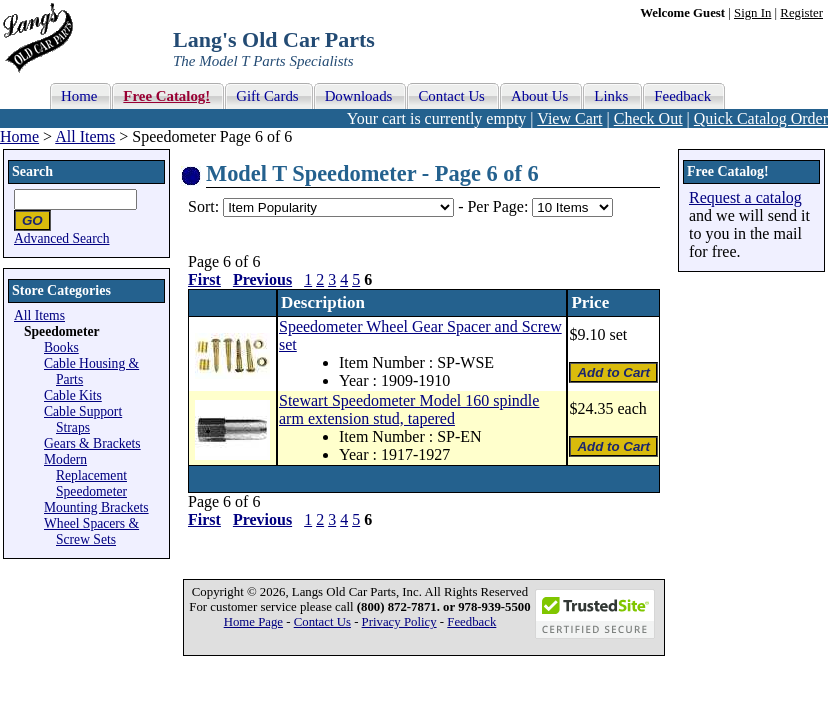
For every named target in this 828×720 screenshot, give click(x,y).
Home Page (253, 622)
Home (19, 136)
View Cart (569, 118)
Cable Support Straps (83, 419)
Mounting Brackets (96, 507)
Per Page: (499, 206)
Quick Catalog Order (761, 118)
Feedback (471, 622)
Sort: (203, 206)
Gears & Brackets (92, 443)
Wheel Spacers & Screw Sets (91, 531)
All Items (85, 136)
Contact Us (322, 622)
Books (61, 347)
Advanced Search (62, 238)
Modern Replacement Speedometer (85, 475)
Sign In (752, 13)
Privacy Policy (399, 622)
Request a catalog (745, 197)
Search (32, 171)
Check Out (648, 118)
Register (801, 13)
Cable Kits (73, 395)
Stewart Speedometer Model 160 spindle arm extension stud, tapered (409, 409)
